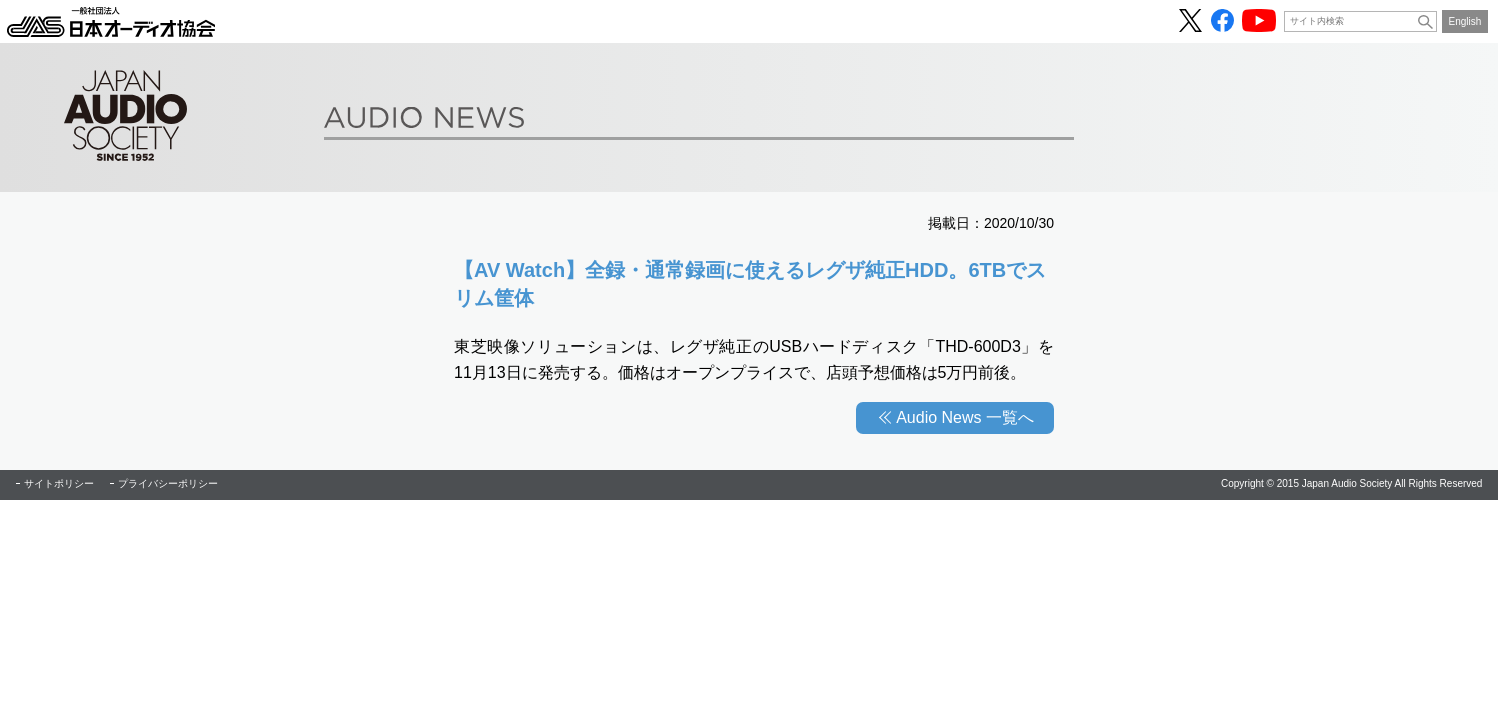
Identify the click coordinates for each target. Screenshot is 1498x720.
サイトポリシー (59, 483)
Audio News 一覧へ (965, 417)
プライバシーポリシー (168, 483)
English (1465, 21)
